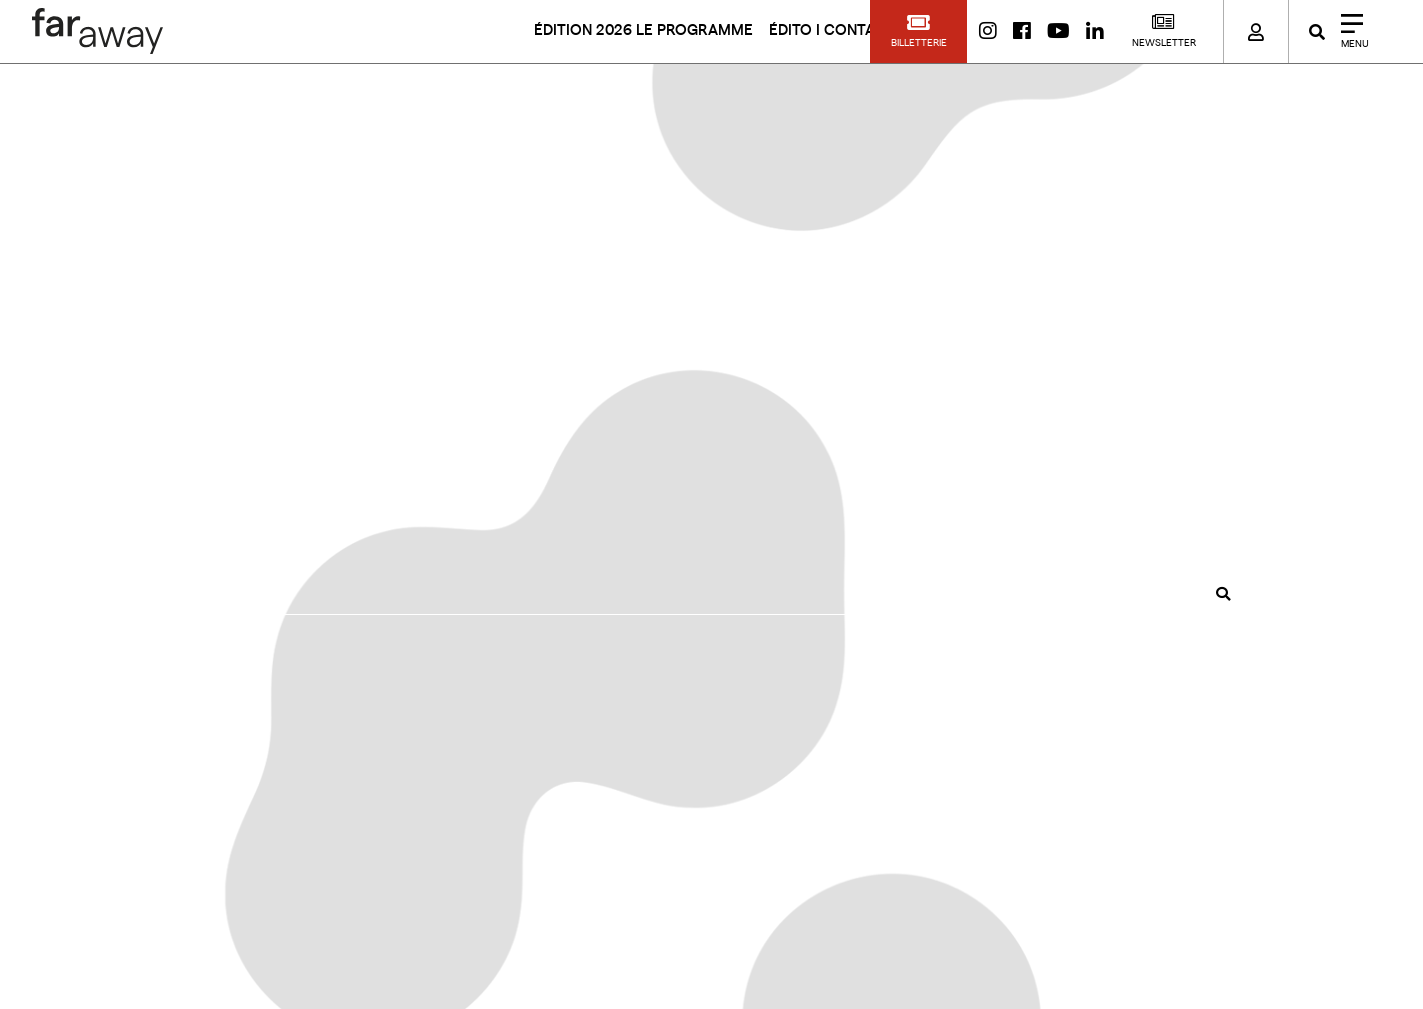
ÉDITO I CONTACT (832, 30)
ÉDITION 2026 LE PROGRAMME (643, 30)
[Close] (1348, 31)
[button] (918, 31)
